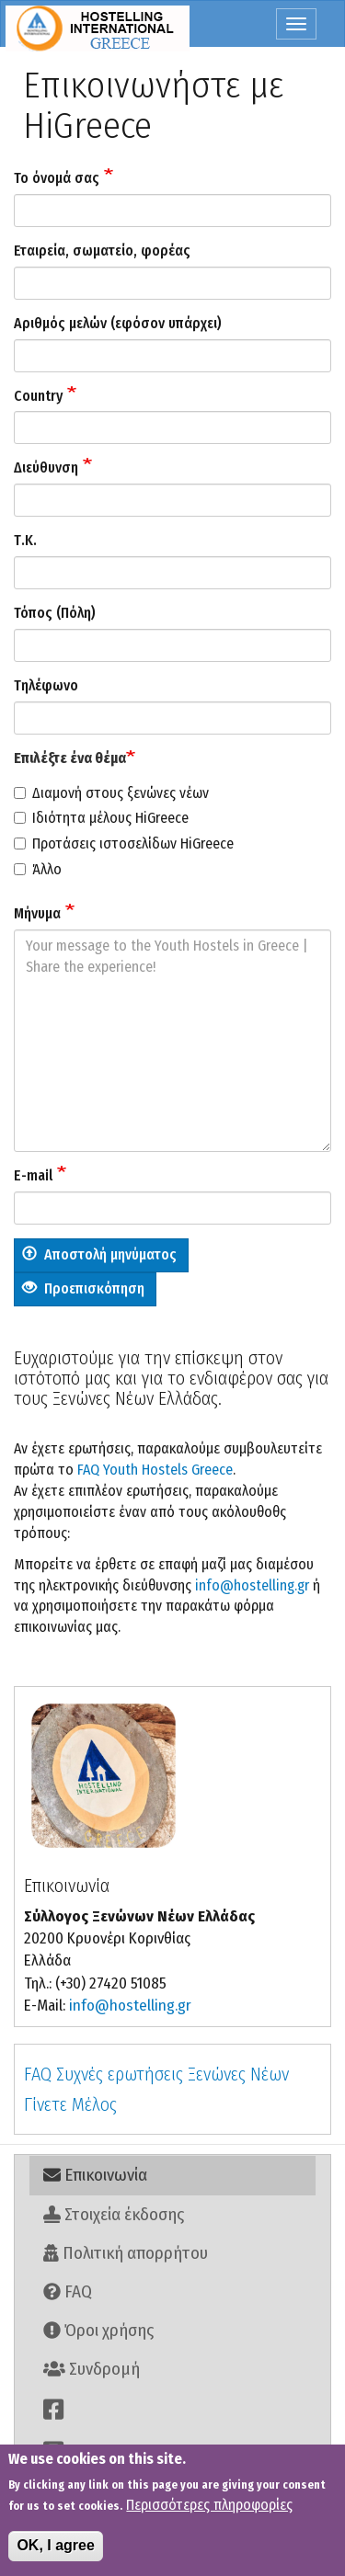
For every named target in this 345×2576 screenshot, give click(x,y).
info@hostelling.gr (252, 1585)
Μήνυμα (37, 913)
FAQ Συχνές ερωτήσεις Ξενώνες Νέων (156, 2074)
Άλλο (38, 869)
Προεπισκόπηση (83, 1288)
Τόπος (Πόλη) (55, 612)
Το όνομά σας (56, 178)
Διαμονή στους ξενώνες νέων (111, 793)
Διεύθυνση (46, 467)
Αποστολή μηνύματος (99, 1254)
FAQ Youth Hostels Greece (155, 1469)
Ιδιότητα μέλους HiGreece (101, 817)
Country (38, 396)
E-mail (33, 1175)
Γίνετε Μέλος (70, 2104)
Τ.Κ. (25, 540)
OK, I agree (55, 2549)
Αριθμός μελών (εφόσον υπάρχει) (118, 323)
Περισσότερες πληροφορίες (209, 2508)
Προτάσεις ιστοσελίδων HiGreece (124, 843)
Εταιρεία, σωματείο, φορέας (102, 250)
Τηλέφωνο (46, 685)
